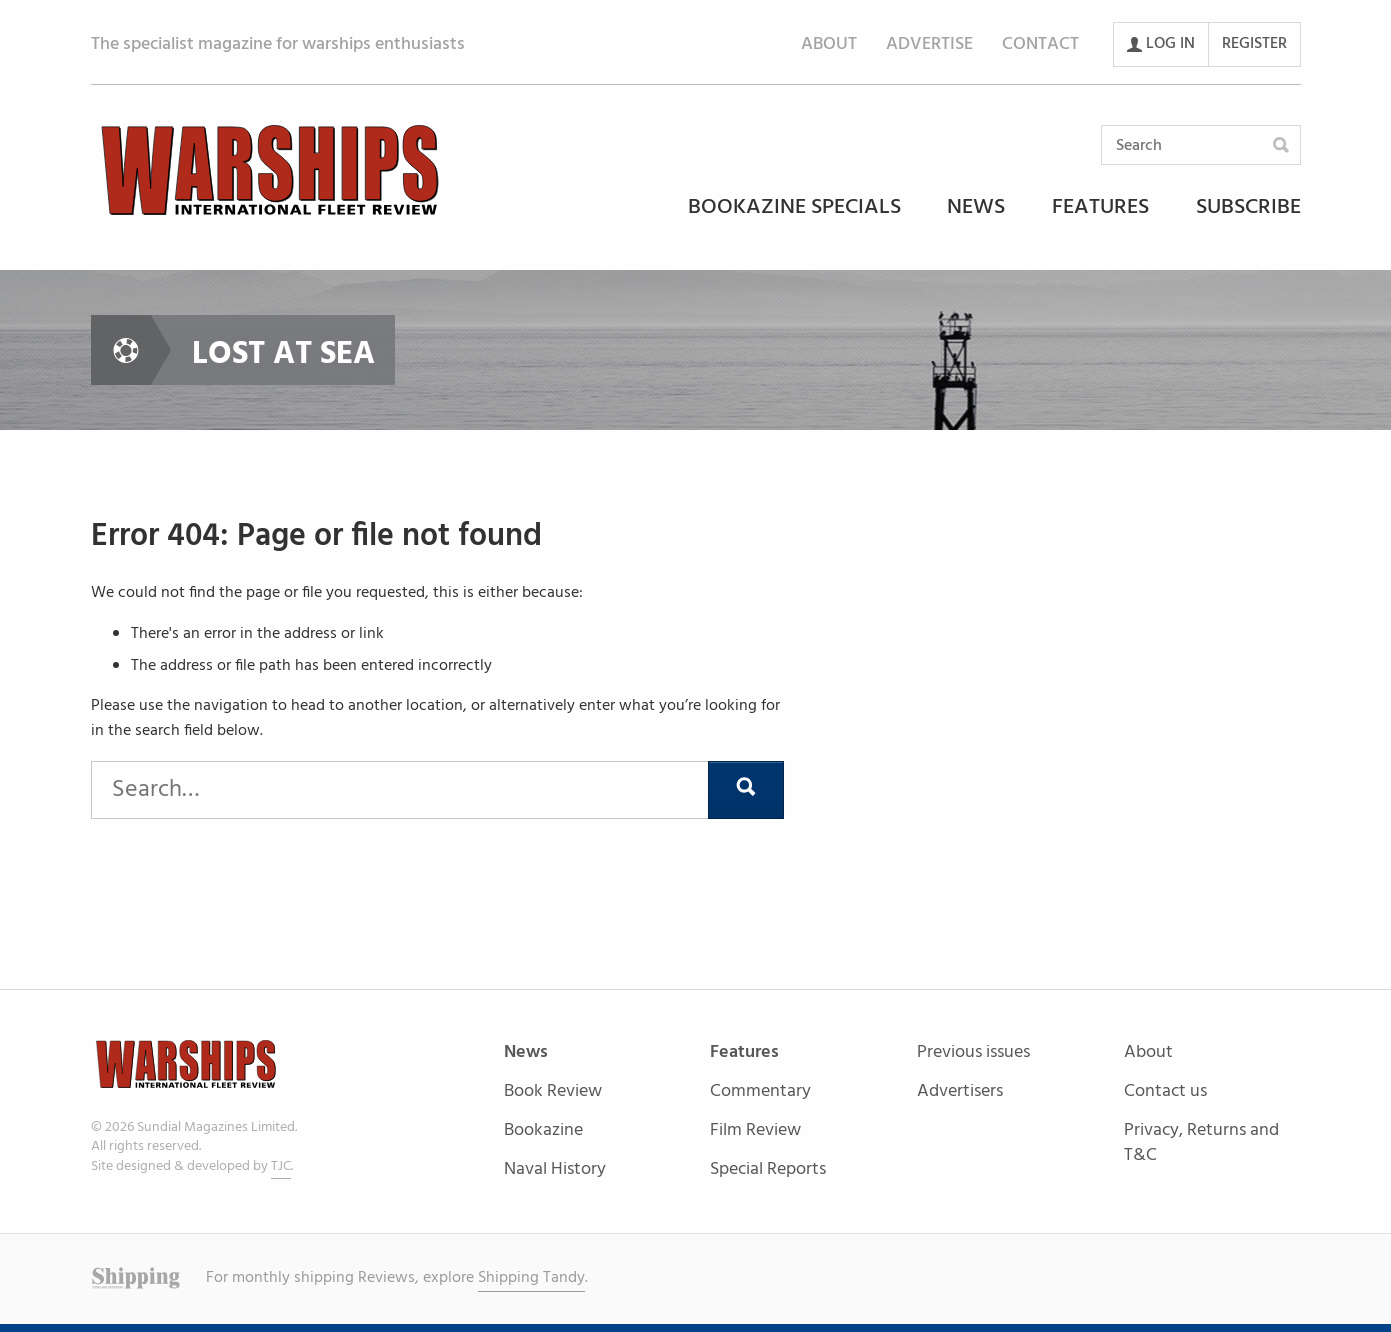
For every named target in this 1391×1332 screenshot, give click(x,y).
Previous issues (973, 1053)
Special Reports (768, 1169)
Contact (1040, 44)
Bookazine (543, 1131)
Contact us (1165, 1092)
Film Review (755, 1131)
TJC (281, 1166)
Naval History (555, 1169)
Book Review (553, 1092)
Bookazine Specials (794, 209)
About (829, 44)
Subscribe (1248, 209)
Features (1100, 209)
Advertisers (960, 1091)
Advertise (929, 44)
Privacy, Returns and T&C (1201, 1143)
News (976, 209)
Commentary (760, 1092)
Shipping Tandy (531, 1278)
